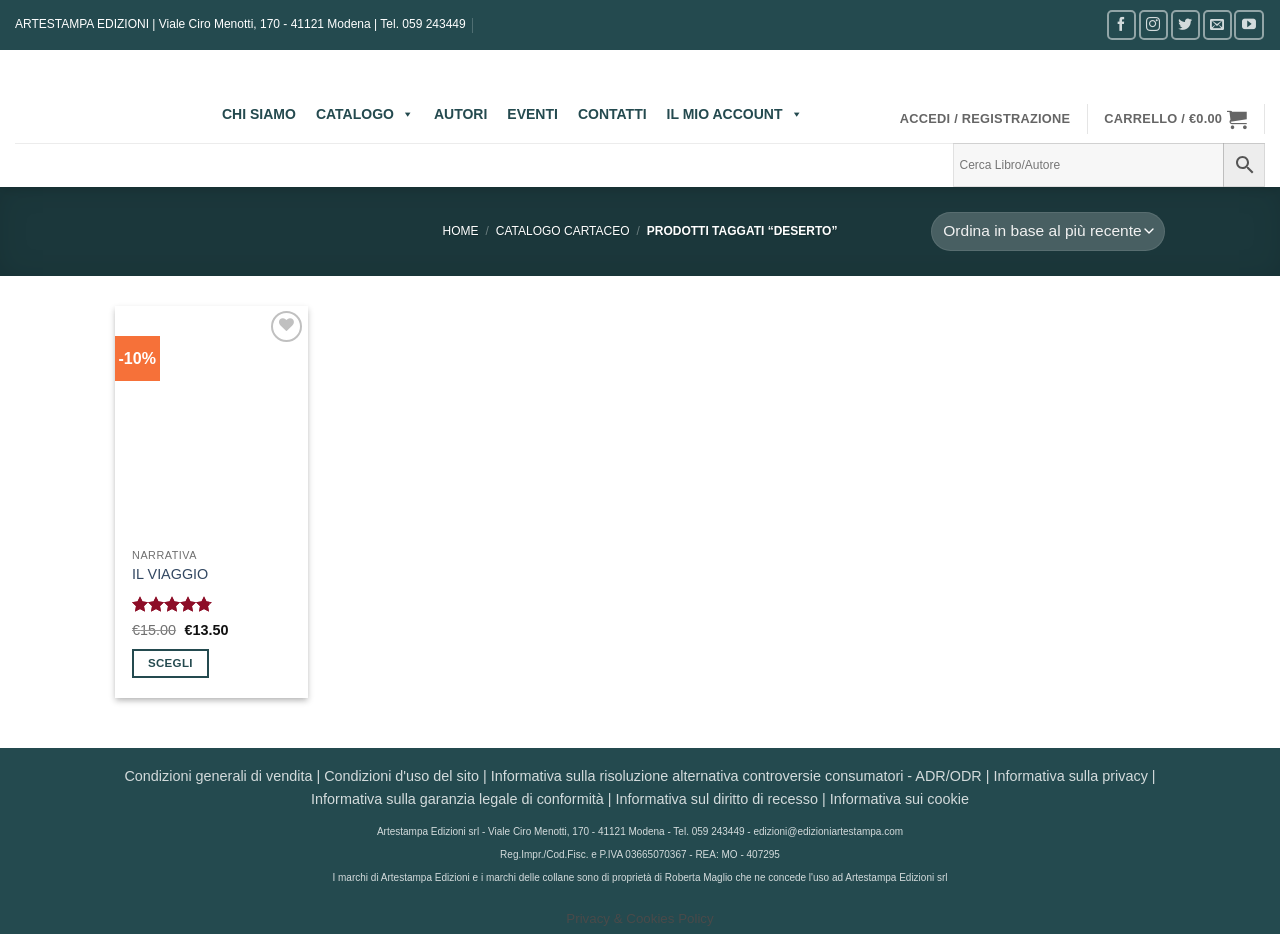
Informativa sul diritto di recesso (717, 799)
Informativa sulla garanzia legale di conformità (457, 799)
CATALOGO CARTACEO (563, 231)
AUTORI (460, 114)
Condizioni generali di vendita (218, 776)
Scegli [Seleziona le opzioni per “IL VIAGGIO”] (170, 663)
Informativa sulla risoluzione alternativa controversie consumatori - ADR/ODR (736, 776)
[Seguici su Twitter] (1185, 24)
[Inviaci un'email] (1217, 24)
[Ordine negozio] (1048, 231)
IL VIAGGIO (170, 574)
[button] (985, 119)
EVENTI (532, 114)
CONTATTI (612, 114)
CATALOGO (365, 114)
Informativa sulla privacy (1070, 776)
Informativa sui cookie (899, 799)
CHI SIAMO (259, 114)
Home (461, 231)
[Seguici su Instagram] (1153, 24)
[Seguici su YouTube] (1248, 24)
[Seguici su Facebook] (1121, 24)
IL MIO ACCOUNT (735, 114)
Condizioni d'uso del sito (401, 776)
